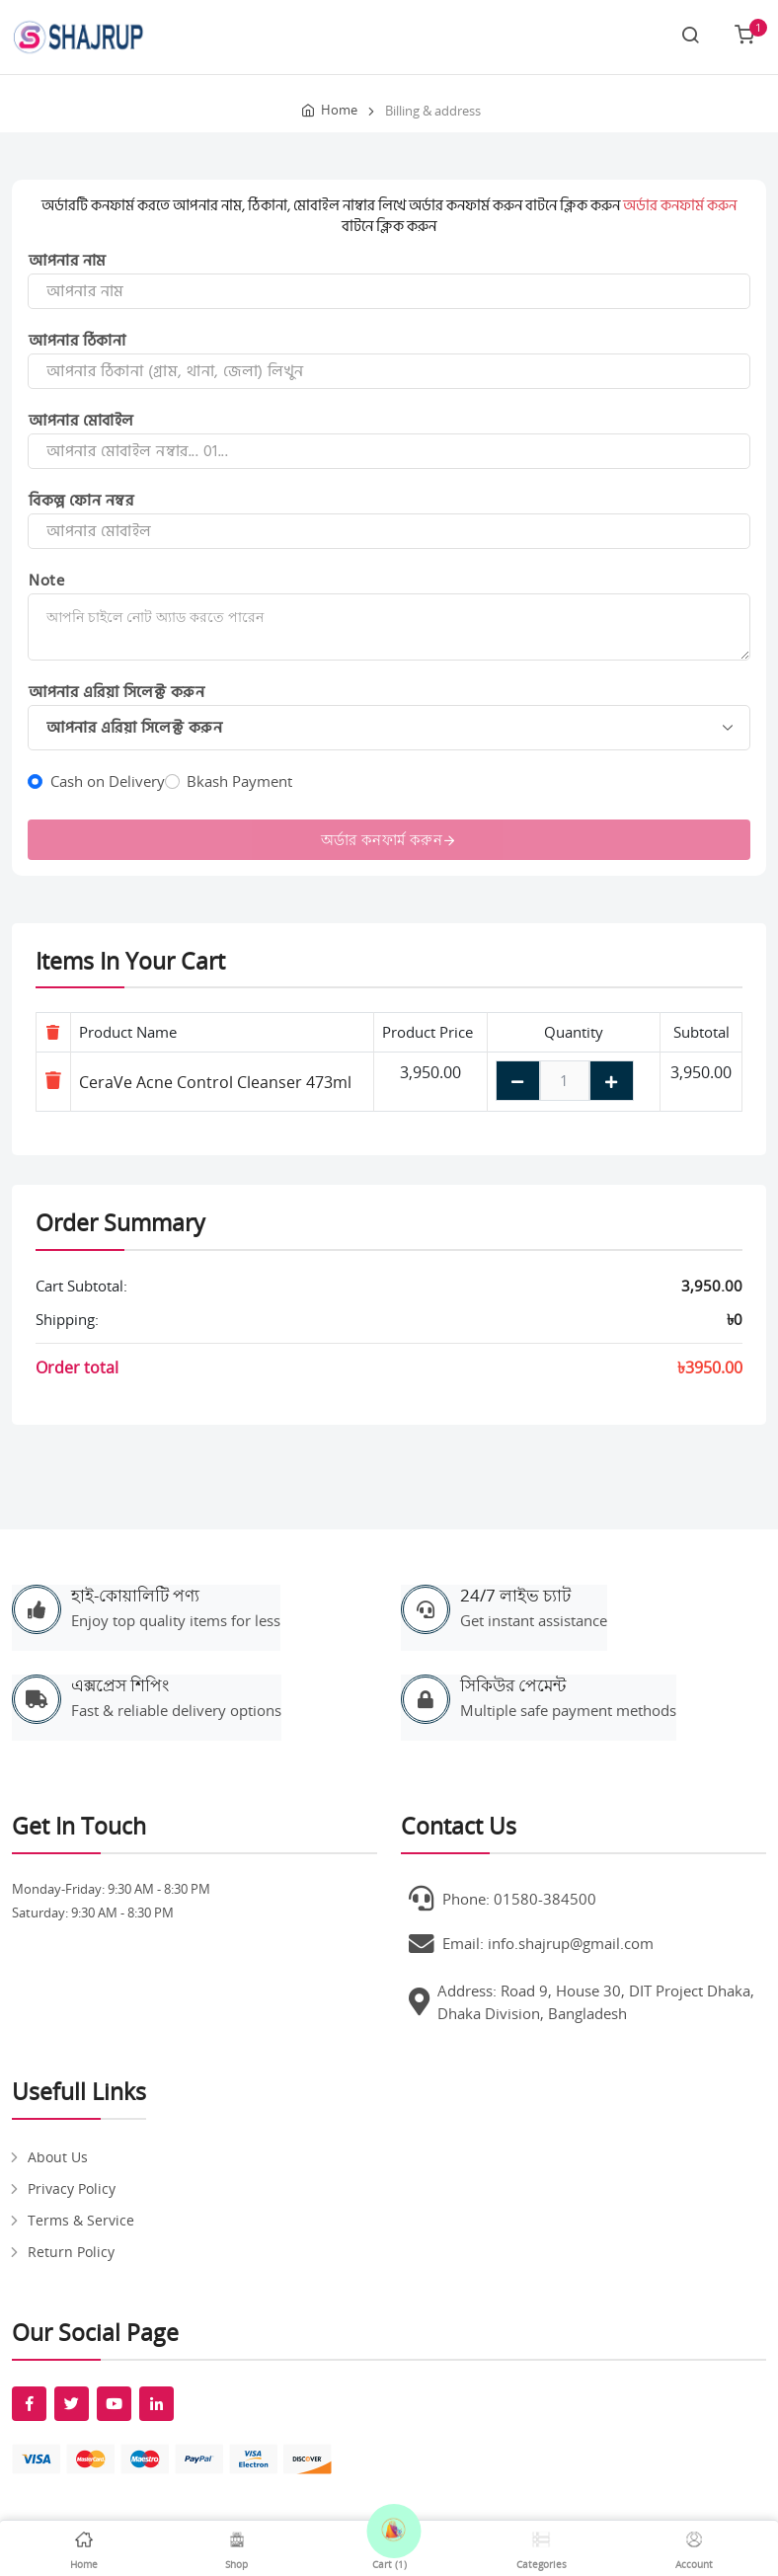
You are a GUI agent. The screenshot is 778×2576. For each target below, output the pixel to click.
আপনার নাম (68, 261)
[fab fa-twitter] (71, 2403)
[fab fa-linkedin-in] (156, 2403)
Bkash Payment (239, 781)
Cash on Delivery (107, 781)
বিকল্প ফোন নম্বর (81, 500)
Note (46, 580)
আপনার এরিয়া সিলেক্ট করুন (116, 692)
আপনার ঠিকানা (77, 340)
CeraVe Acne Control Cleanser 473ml (215, 1082)
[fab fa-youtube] (114, 2403)
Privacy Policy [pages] (72, 2188)
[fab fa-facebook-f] (29, 2403)
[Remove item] (53, 1080)
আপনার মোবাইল (81, 420)
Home (339, 109)
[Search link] (689, 36)
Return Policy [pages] (71, 2251)
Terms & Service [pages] (81, 2220)
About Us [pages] (58, 2156)
